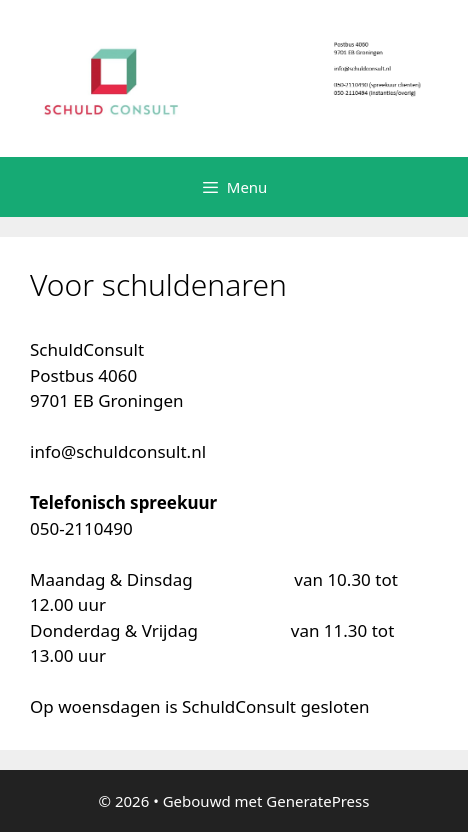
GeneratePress (317, 801)
